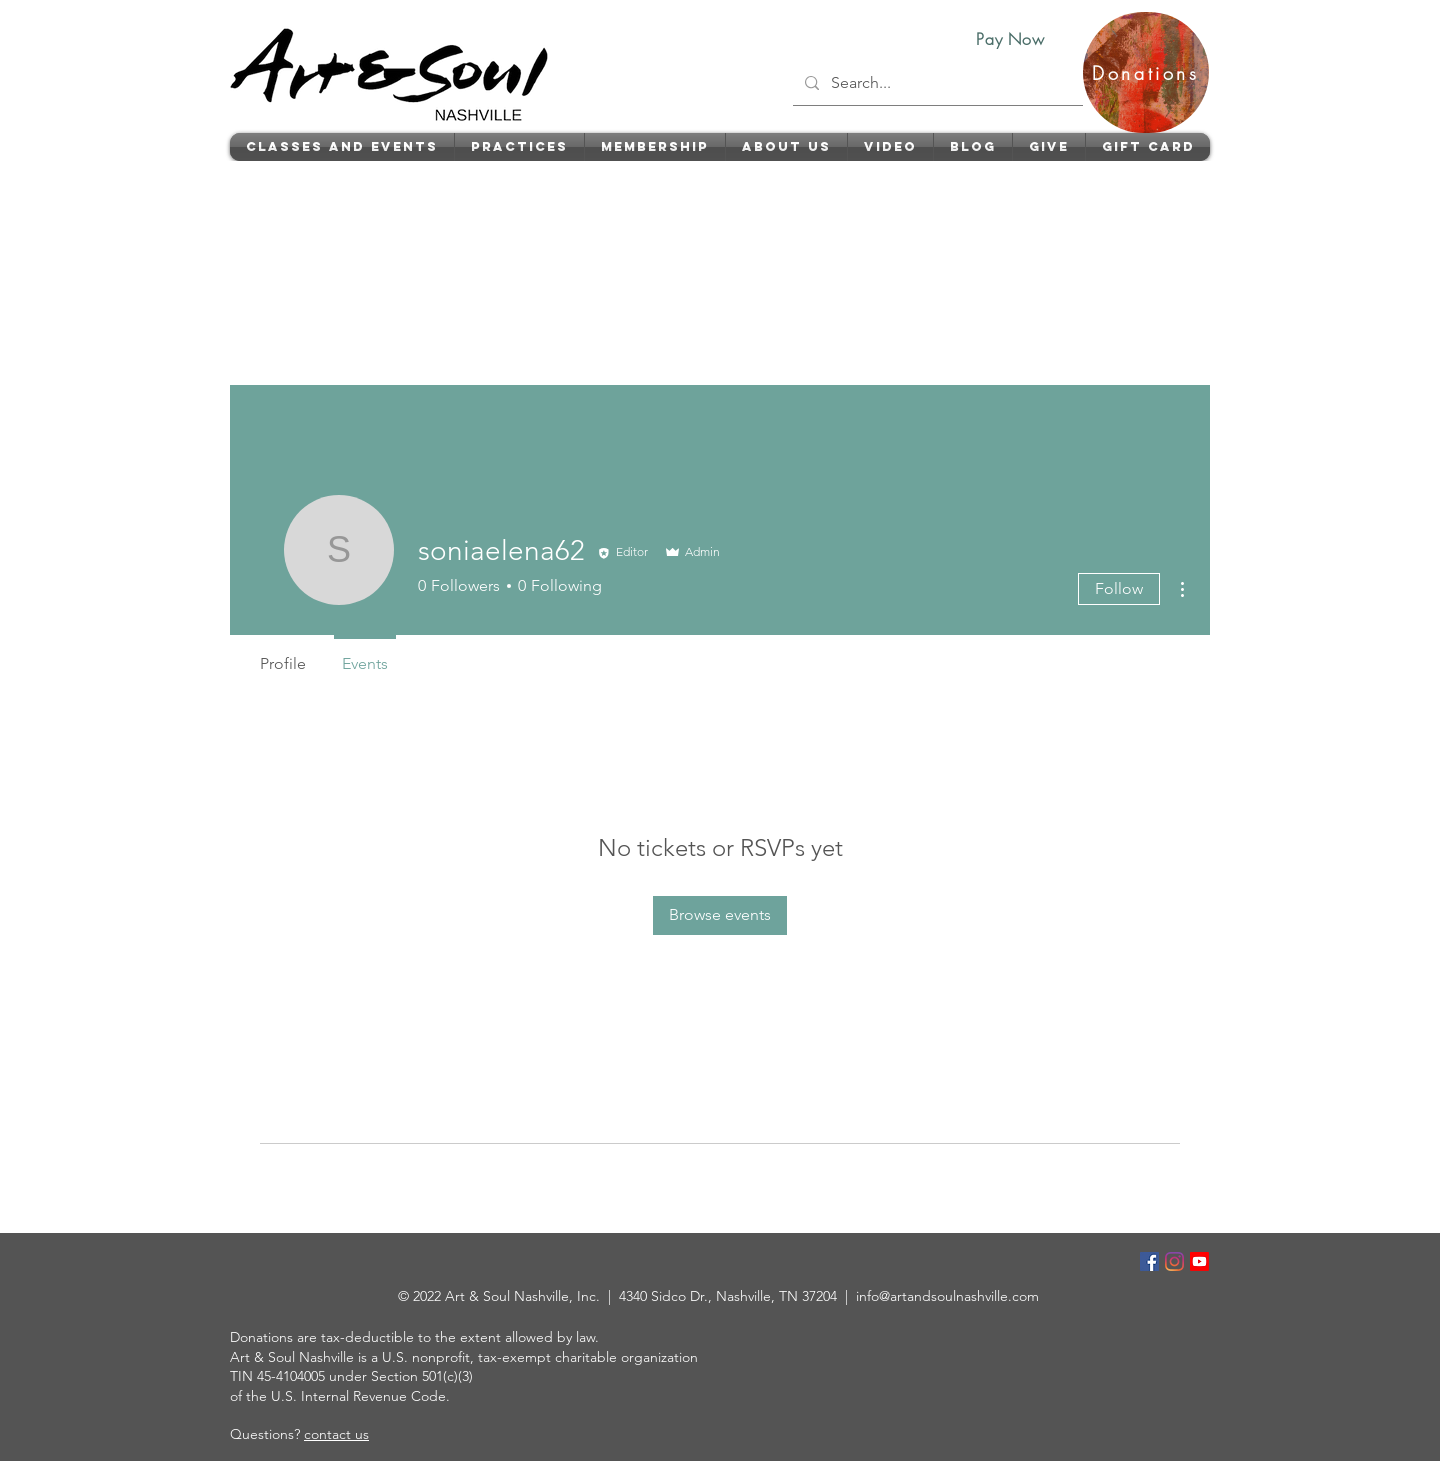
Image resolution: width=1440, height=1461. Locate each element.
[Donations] (1146, 72)
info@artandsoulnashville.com (947, 1296)
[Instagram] (1174, 1261)
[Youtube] (1199, 1261)
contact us (336, 1434)
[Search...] (936, 83)
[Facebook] (1149, 1261)
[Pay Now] (1010, 39)
